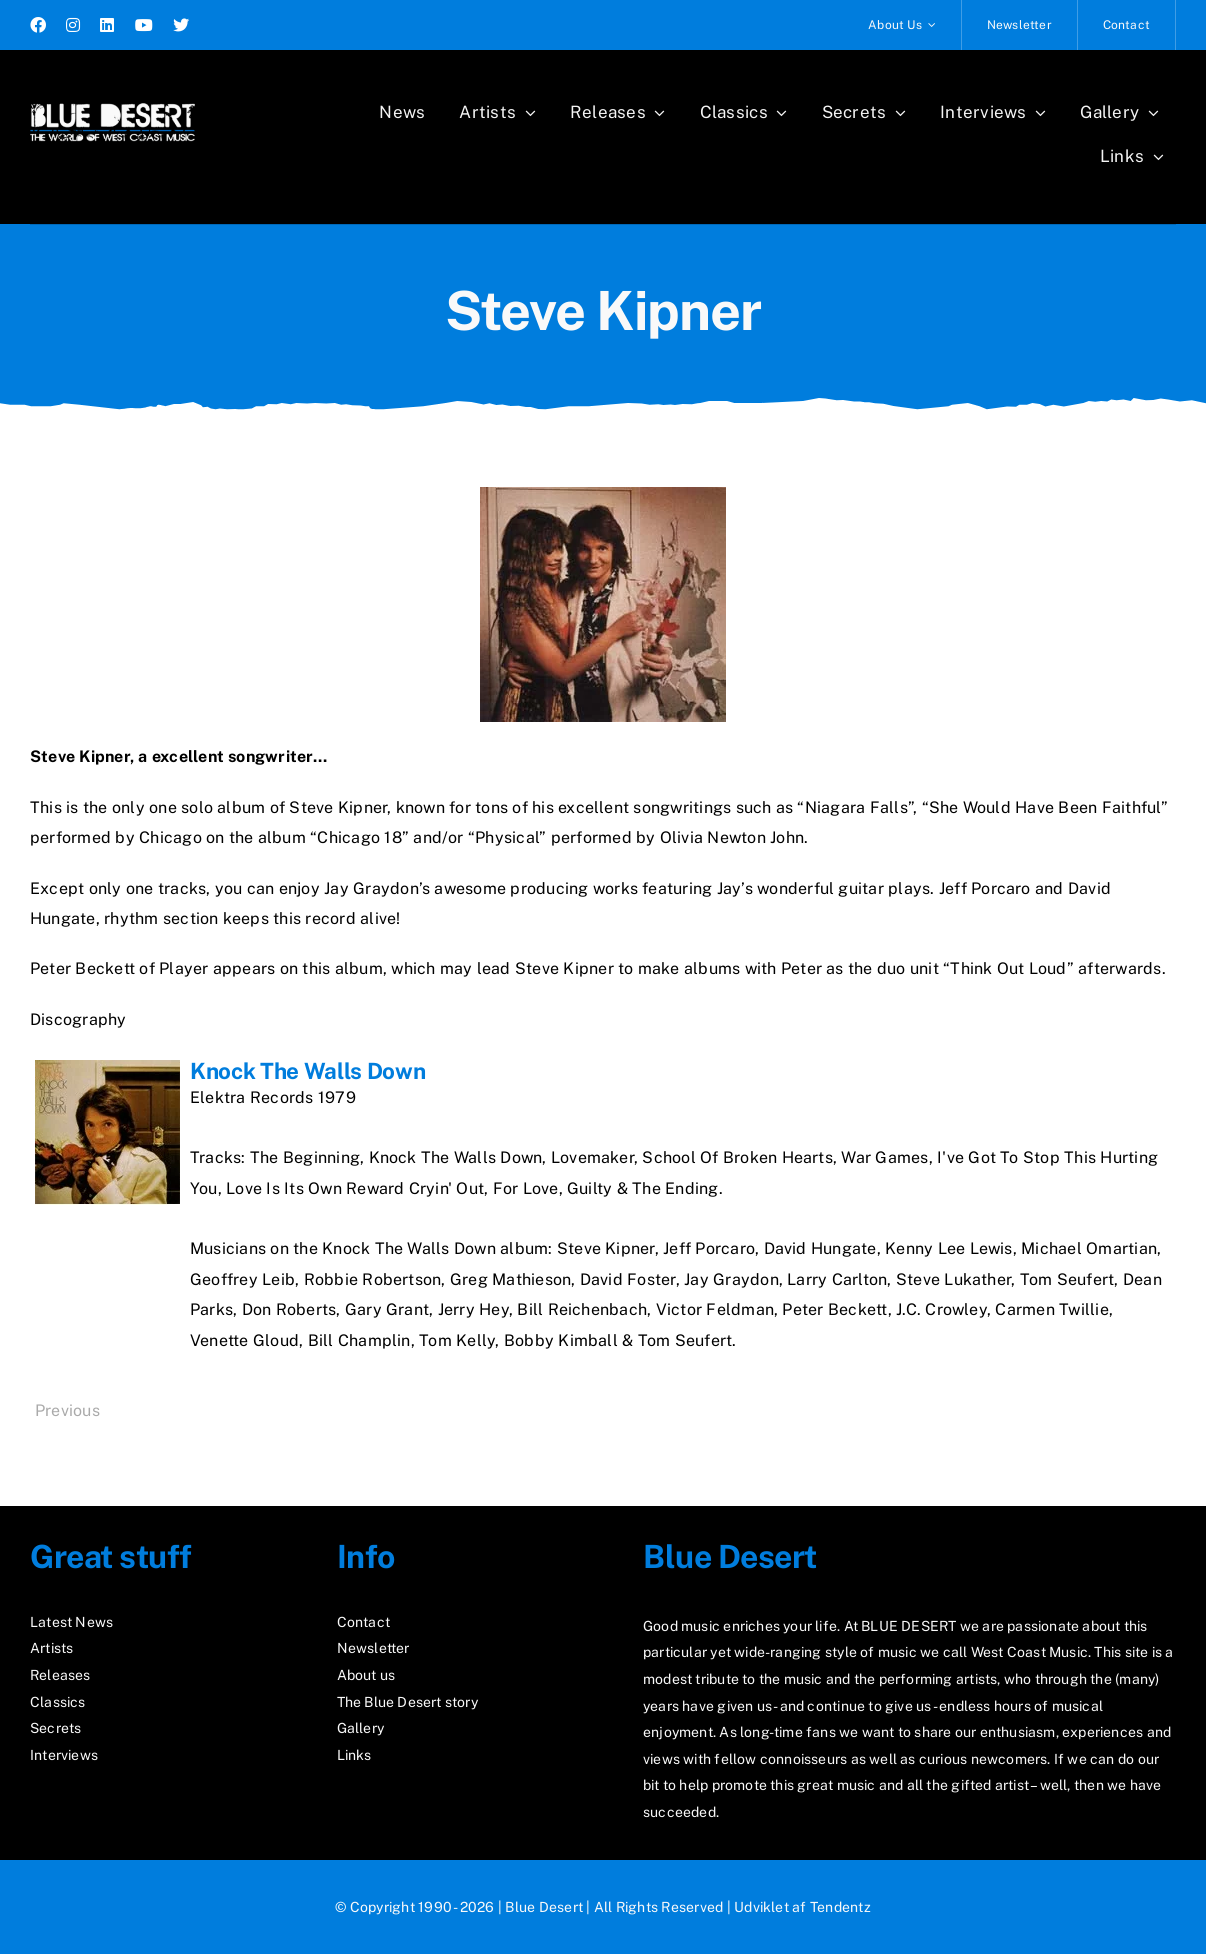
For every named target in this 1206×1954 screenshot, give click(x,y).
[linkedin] (107, 25)
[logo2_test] (112, 97)
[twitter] (181, 25)
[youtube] (144, 25)
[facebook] (38, 25)
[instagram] (73, 25)
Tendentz (840, 1907)
